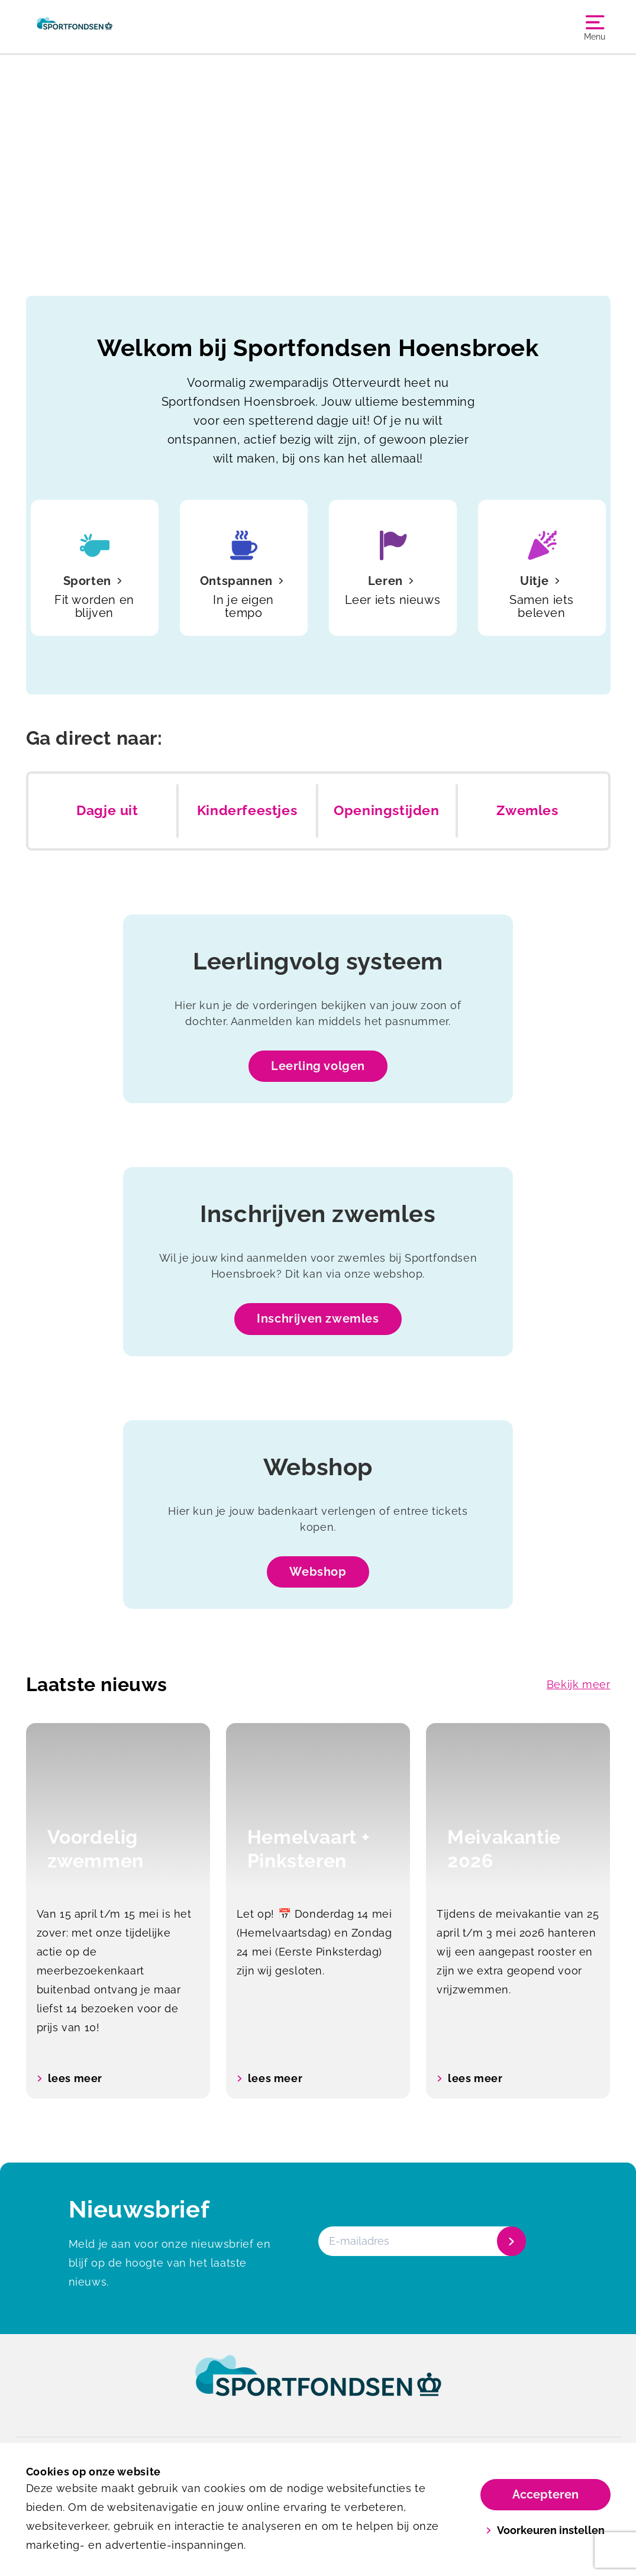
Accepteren (545, 2494)
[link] (318, 2386)
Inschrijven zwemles (318, 1318)
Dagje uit (107, 810)
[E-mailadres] (421, 2241)
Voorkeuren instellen (545, 2530)
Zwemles (527, 810)
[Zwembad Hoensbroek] (75, 26)
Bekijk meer (579, 1684)
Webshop (317, 1572)
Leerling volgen (318, 1066)
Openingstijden (386, 810)
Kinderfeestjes (247, 810)
